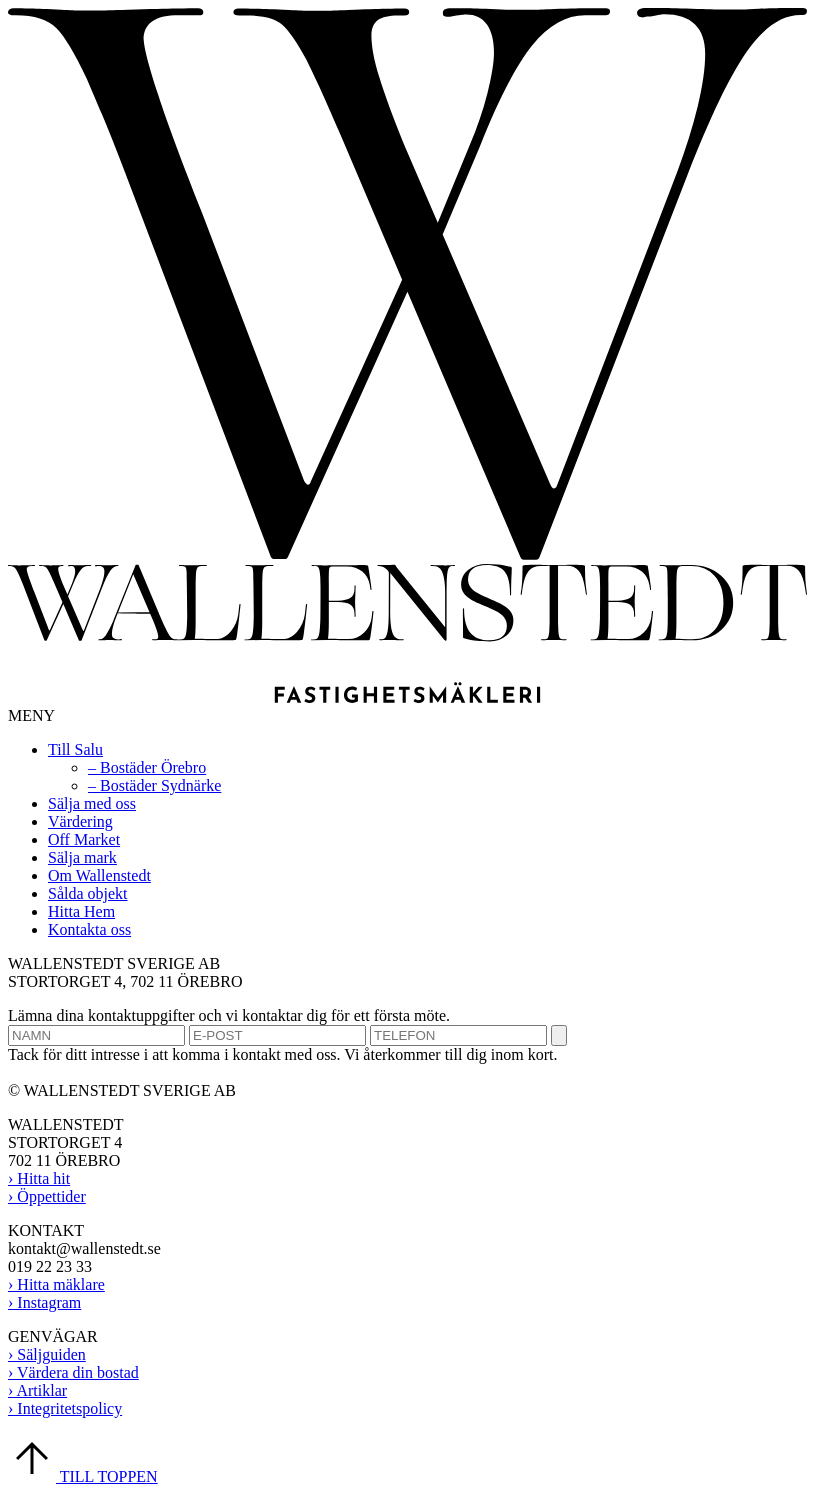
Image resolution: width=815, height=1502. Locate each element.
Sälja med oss (92, 803)
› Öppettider (47, 1196)
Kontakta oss (89, 929)
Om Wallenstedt (99, 875)
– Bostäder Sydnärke (154, 785)
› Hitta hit (39, 1178)
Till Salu (75, 749)
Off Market (84, 839)
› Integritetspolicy (65, 1408)
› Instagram (44, 1302)
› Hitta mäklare (56, 1284)
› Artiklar (37, 1390)
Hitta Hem (81, 911)
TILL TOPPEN (83, 1476)
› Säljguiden (47, 1354)
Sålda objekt (88, 893)
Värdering (80, 821)
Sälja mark (82, 857)
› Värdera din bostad (73, 1372)
